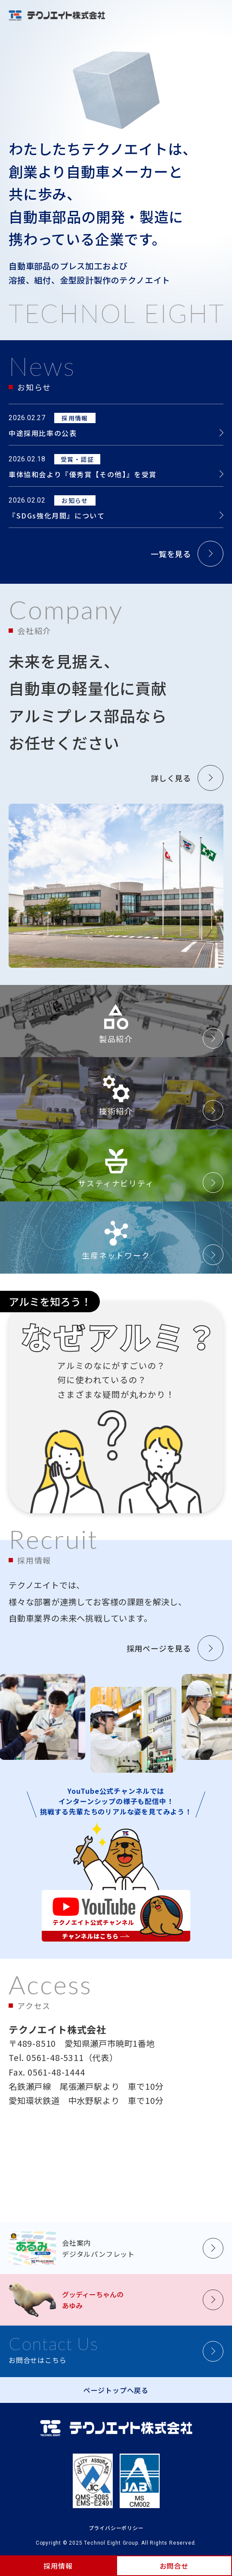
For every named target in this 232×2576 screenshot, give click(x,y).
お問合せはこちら (54, 2349)
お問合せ (174, 2566)
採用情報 (57, 2566)
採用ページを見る (159, 1648)
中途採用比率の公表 (43, 433)
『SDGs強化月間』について (57, 515)
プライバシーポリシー (116, 2527)
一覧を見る (171, 553)
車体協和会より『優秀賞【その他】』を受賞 (83, 474)
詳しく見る (171, 777)
